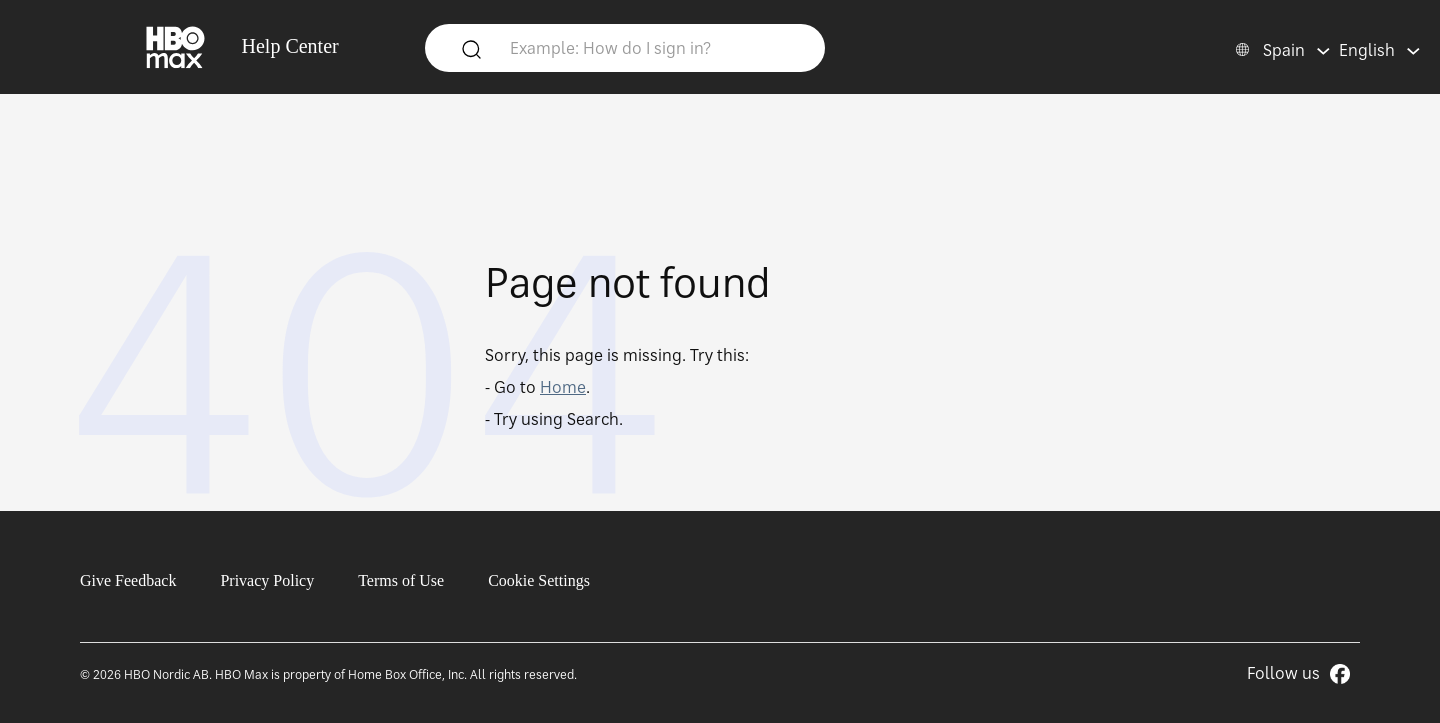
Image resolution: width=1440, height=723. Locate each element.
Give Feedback (128, 580)
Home (563, 387)
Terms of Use (401, 580)
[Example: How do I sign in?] (655, 47)
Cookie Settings (539, 580)
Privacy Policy (267, 580)
